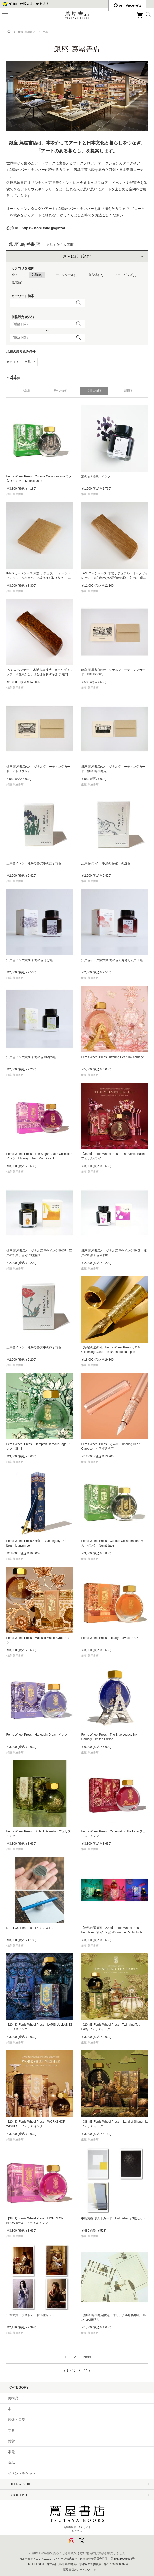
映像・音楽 (16, 2420)
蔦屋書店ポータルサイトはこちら (77, 2517)
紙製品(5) (18, 282)
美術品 (13, 2398)
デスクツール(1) (67, 275)
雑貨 (11, 2441)
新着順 (128, 390)
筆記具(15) (96, 275)
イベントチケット (22, 2473)
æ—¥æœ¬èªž (127, 5)
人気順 (26, 390)
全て (15, 275)
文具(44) (36, 275)
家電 (11, 2452)
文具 (29, 362)
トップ (9, 32)
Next (87, 2357)
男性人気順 (60, 390)
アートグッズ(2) (125, 275)
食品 (11, 2463)
